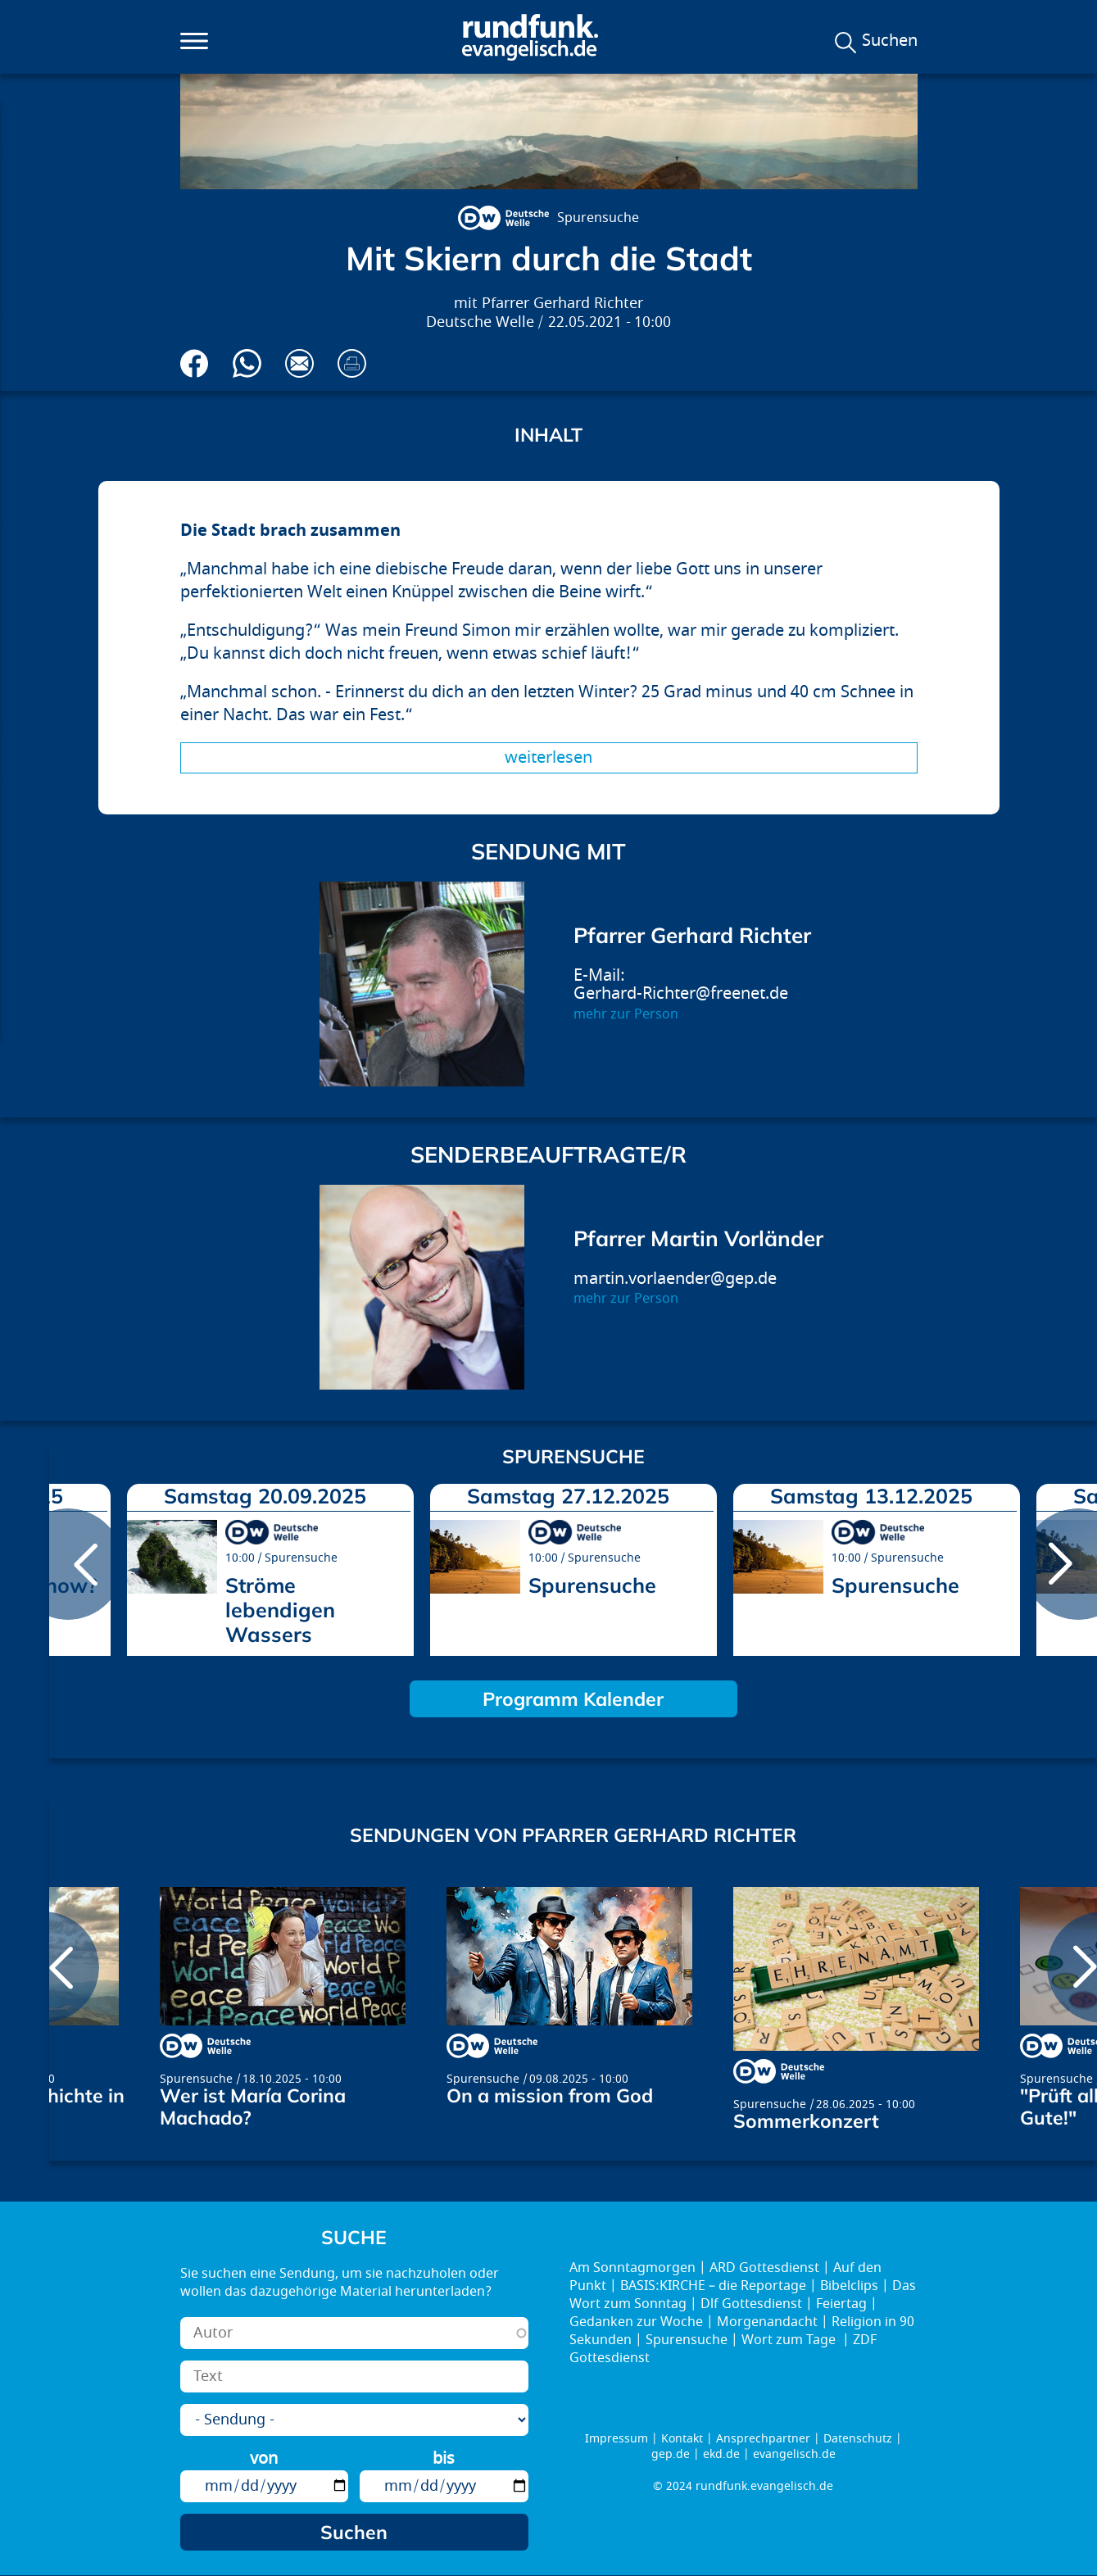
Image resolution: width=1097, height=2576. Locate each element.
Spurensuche (598, 218)
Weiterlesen (548, 757)
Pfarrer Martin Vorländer (698, 1238)
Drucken (352, 363)
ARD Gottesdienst (764, 2268)
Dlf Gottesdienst (751, 2304)
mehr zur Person (625, 1014)
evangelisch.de (794, 2454)
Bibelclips (849, 2286)
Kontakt (682, 2438)
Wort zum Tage (790, 2340)
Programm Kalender (573, 1699)
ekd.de (721, 2454)
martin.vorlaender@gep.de (675, 1278)
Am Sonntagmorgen (632, 2268)
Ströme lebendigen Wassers (280, 1609)
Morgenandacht (767, 2322)
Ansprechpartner (763, 2438)
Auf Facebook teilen (194, 363)
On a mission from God (550, 2095)
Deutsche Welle (480, 322)
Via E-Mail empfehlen (299, 363)
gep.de (670, 2454)
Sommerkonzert (806, 2121)
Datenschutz (857, 2438)
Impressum (616, 2438)
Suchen (890, 40)
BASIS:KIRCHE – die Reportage (713, 2286)
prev (68, 1564)
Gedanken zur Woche (636, 2322)
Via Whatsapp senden (247, 363)
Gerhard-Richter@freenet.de (680, 993)
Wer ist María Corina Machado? (253, 2106)
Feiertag (841, 2304)
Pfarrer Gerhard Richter (562, 303)
